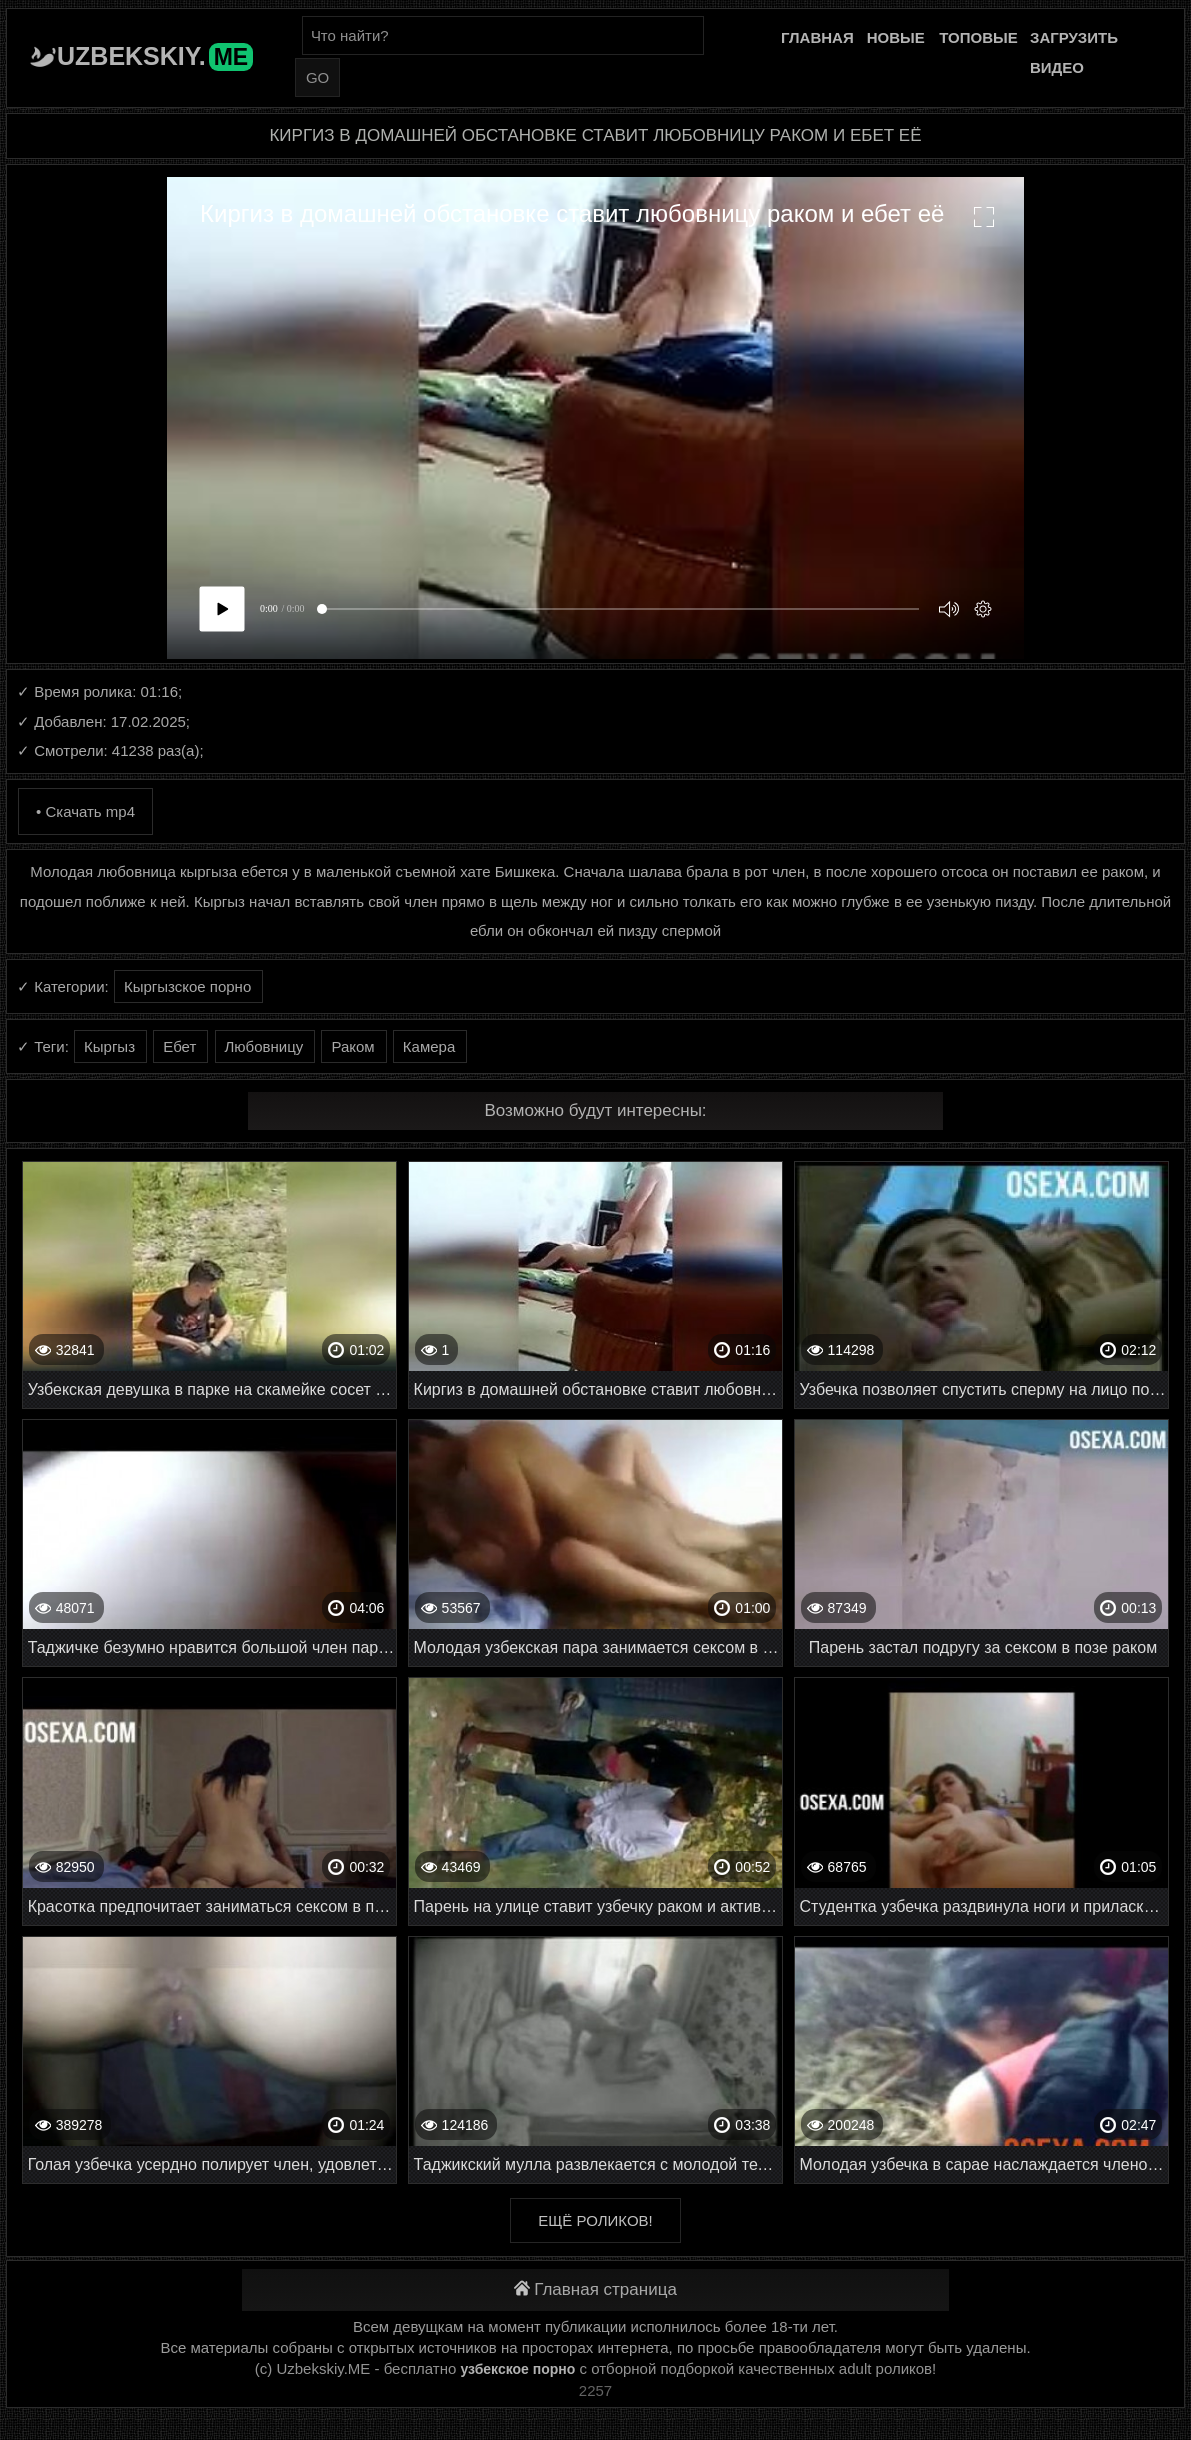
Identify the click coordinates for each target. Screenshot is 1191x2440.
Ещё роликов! (595, 2220)
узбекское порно (517, 2369)
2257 (595, 2390)
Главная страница (595, 2289)
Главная (817, 37)
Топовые (978, 37)
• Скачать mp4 (85, 811)
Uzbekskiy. (155, 56)
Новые (896, 37)
